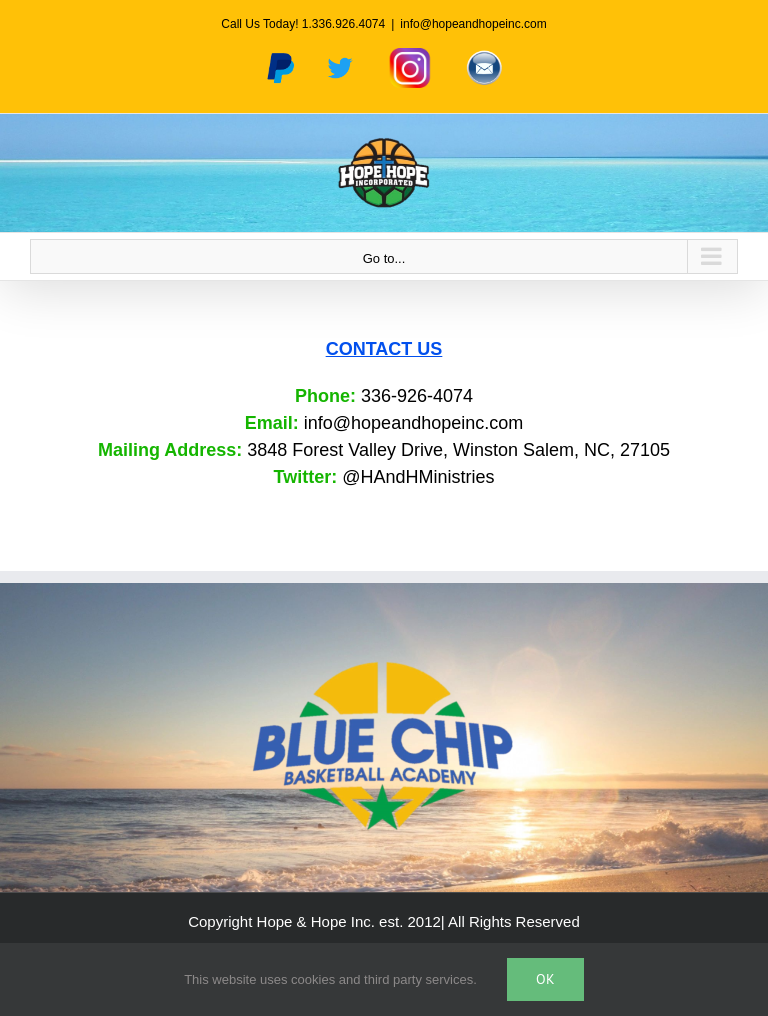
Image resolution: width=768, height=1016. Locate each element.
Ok (545, 979)
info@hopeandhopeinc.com (473, 24)
